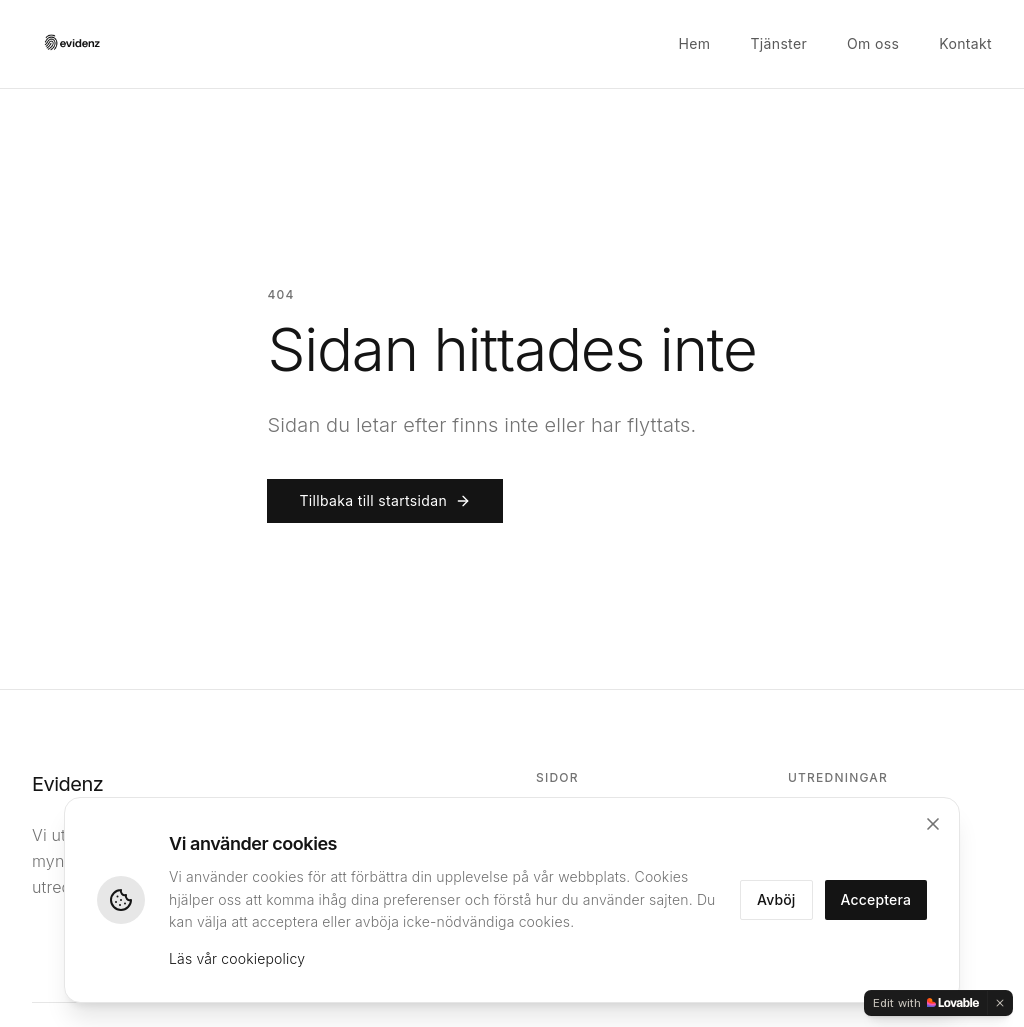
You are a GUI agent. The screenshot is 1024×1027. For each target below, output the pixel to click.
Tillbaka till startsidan (385, 500)
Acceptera (876, 899)
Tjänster (778, 43)
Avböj (776, 899)
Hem (695, 43)
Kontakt (965, 43)
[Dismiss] (1000, 1003)
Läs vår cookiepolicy (237, 958)
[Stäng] (933, 824)
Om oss (873, 43)
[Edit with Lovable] (926, 1003)
